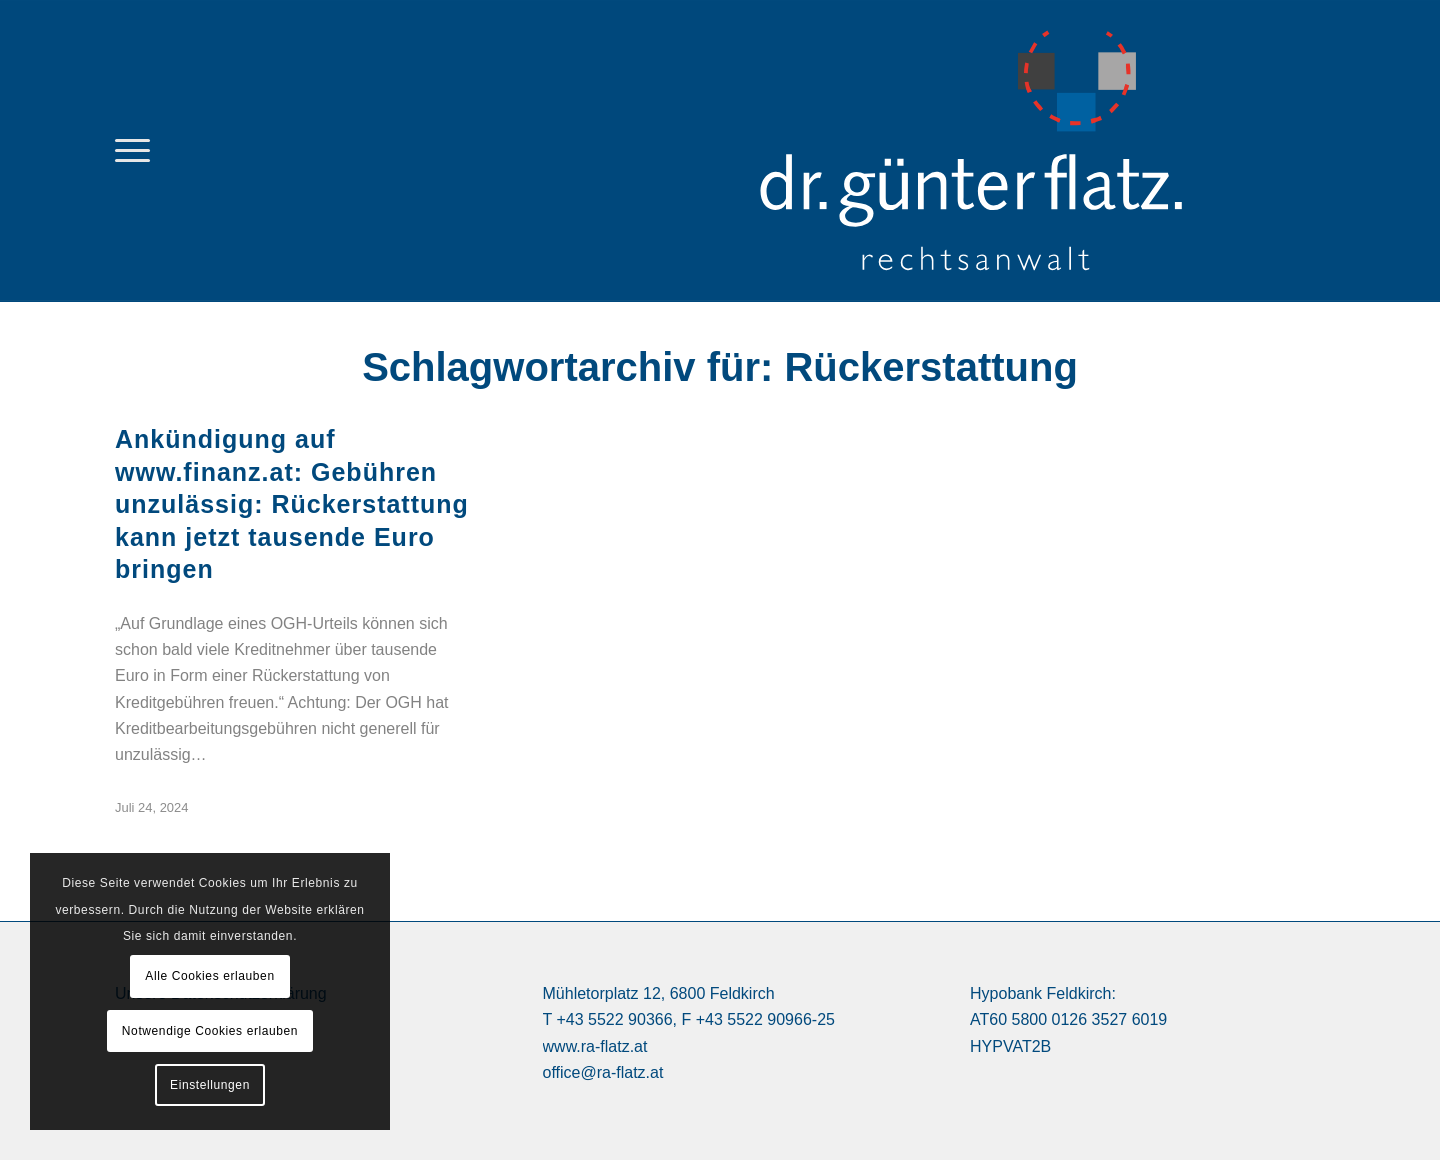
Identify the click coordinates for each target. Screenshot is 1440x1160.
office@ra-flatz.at (603, 1072)
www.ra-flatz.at (595, 1046)
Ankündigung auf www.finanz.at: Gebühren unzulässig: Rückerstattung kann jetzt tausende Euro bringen (292, 504)
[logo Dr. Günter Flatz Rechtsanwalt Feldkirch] (1025, 151)
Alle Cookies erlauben (209, 976)
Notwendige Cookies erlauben (210, 1031)
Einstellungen (210, 1085)
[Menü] (132, 151)
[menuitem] (132, 151)
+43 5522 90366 (614, 1019)
